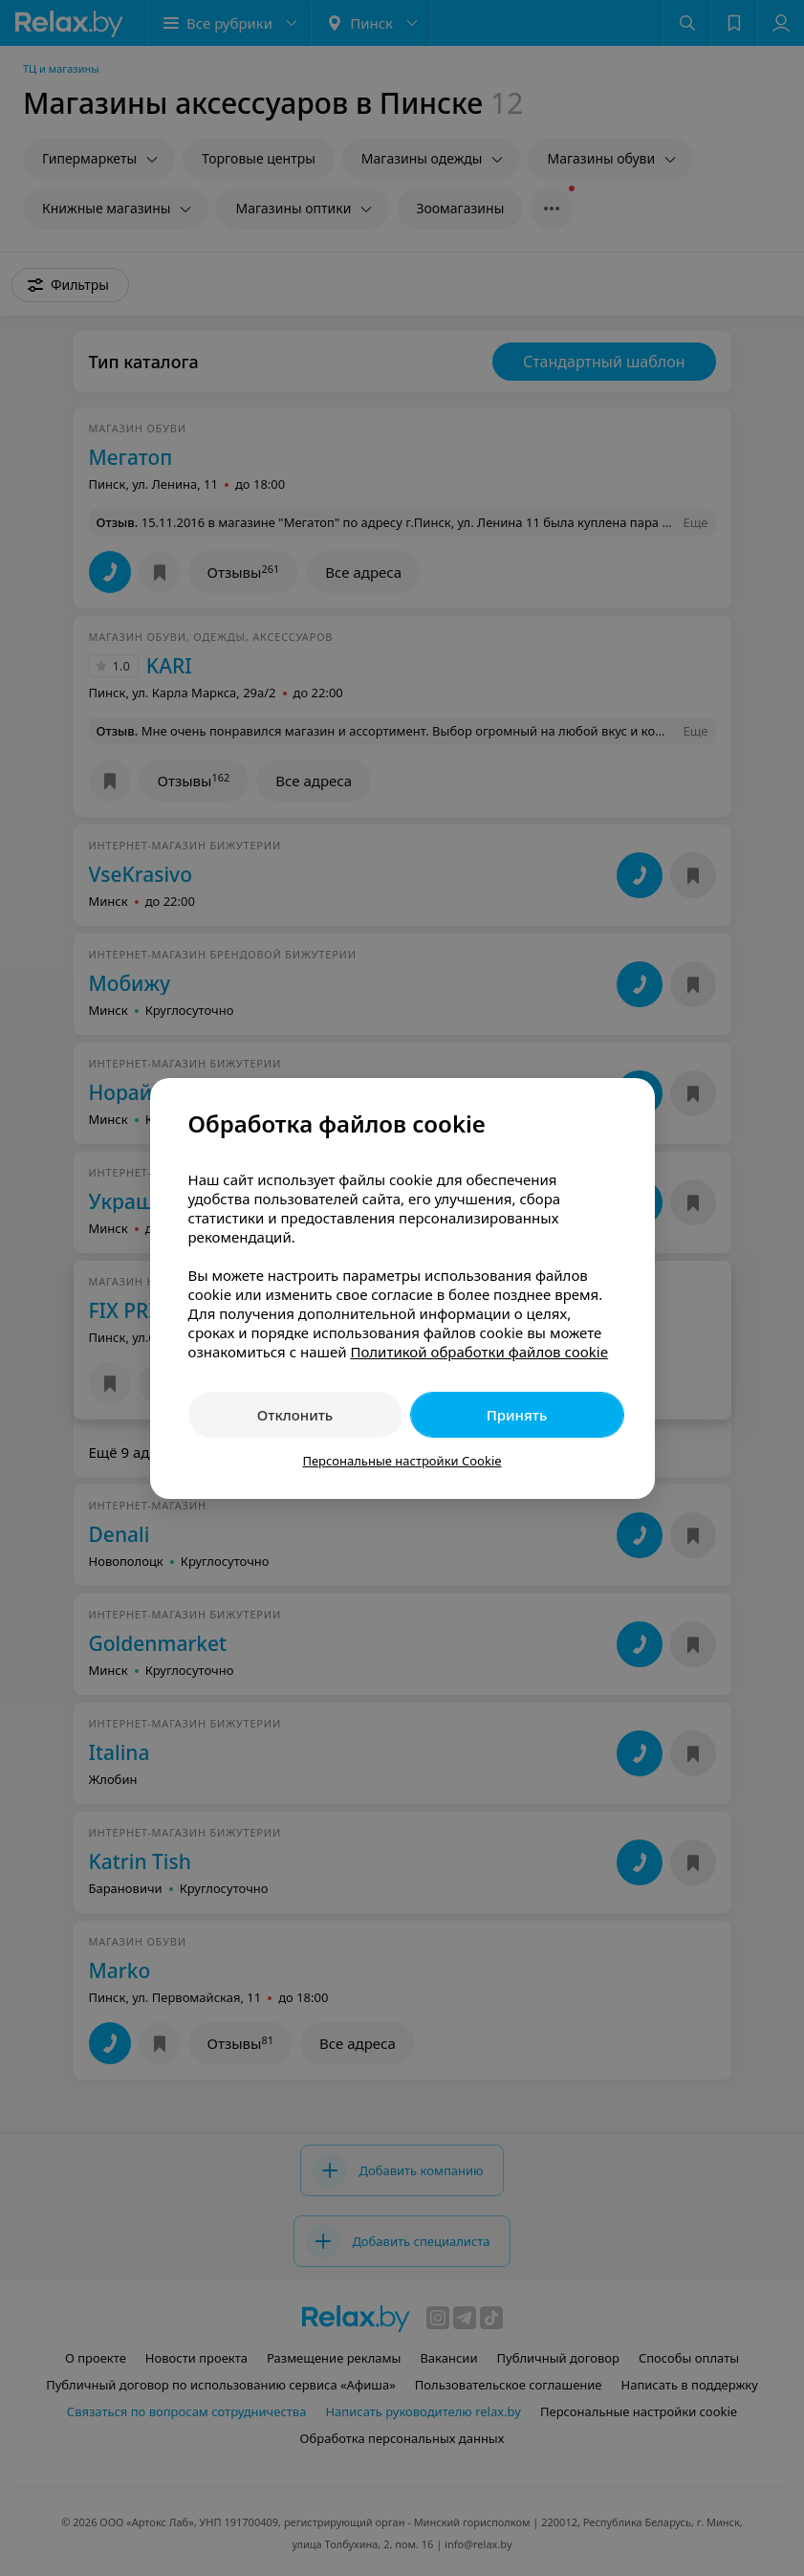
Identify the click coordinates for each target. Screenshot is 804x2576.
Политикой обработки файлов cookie (479, 1351)
